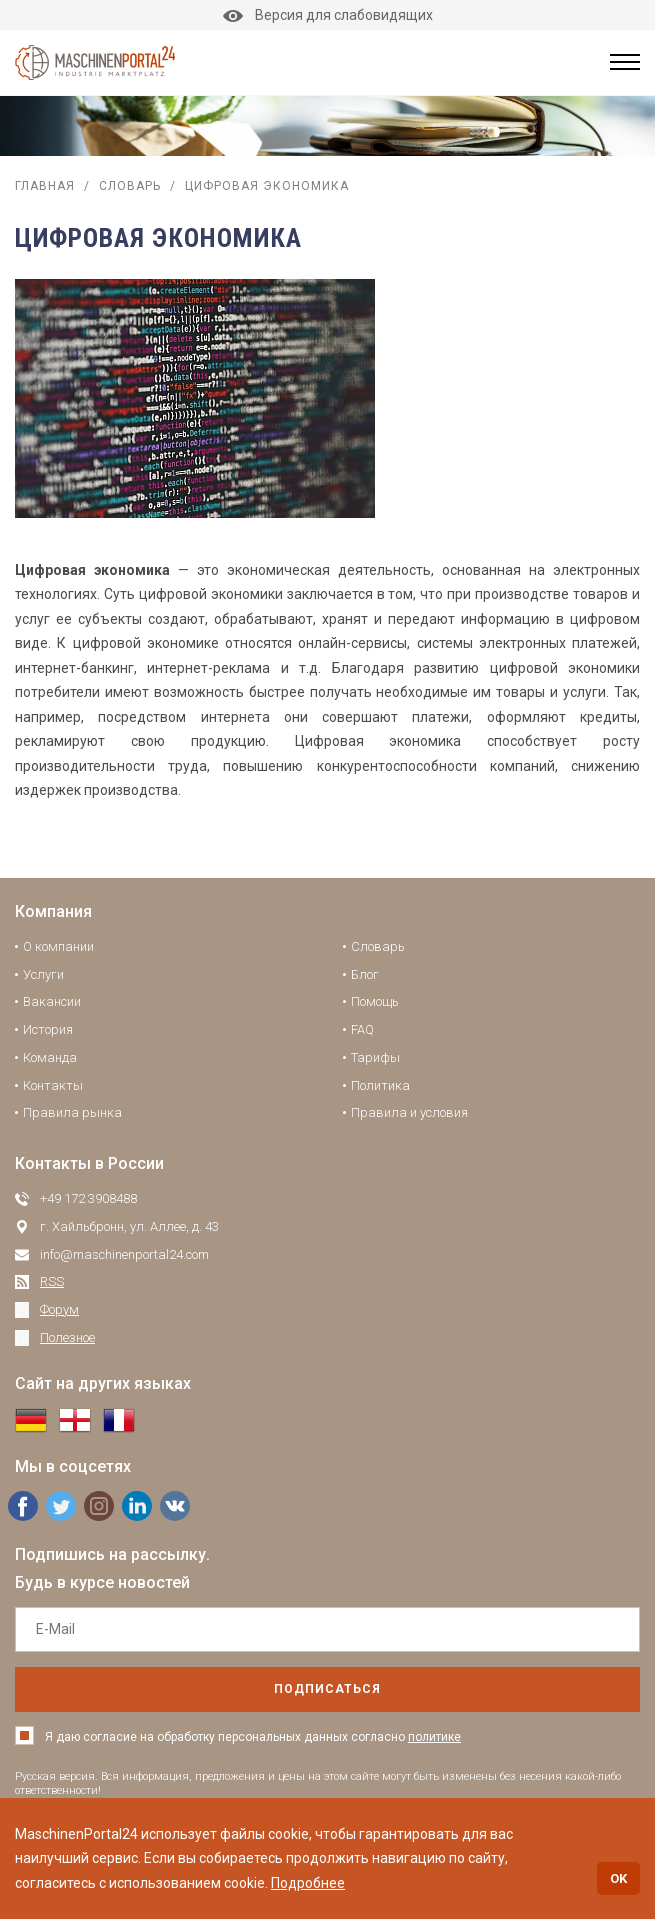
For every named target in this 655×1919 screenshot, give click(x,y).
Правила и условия (409, 1112)
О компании (58, 946)
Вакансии (52, 1001)
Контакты (53, 1085)
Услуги (43, 974)
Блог (365, 974)
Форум (59, 1309)
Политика (380, 1085)
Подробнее (308, 1883)
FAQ (362, 1029)
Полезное (67, 1337)
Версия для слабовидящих (328, 15)
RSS (52, 1281)
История (48, 1029)
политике (434, 1737)
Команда (50, 1057)
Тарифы (375, 1057)
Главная (45, 186)
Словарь (130, 186)
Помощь (375, 1001)
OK (618, 1878)
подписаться (327, 1689)
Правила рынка (72, 1112)
